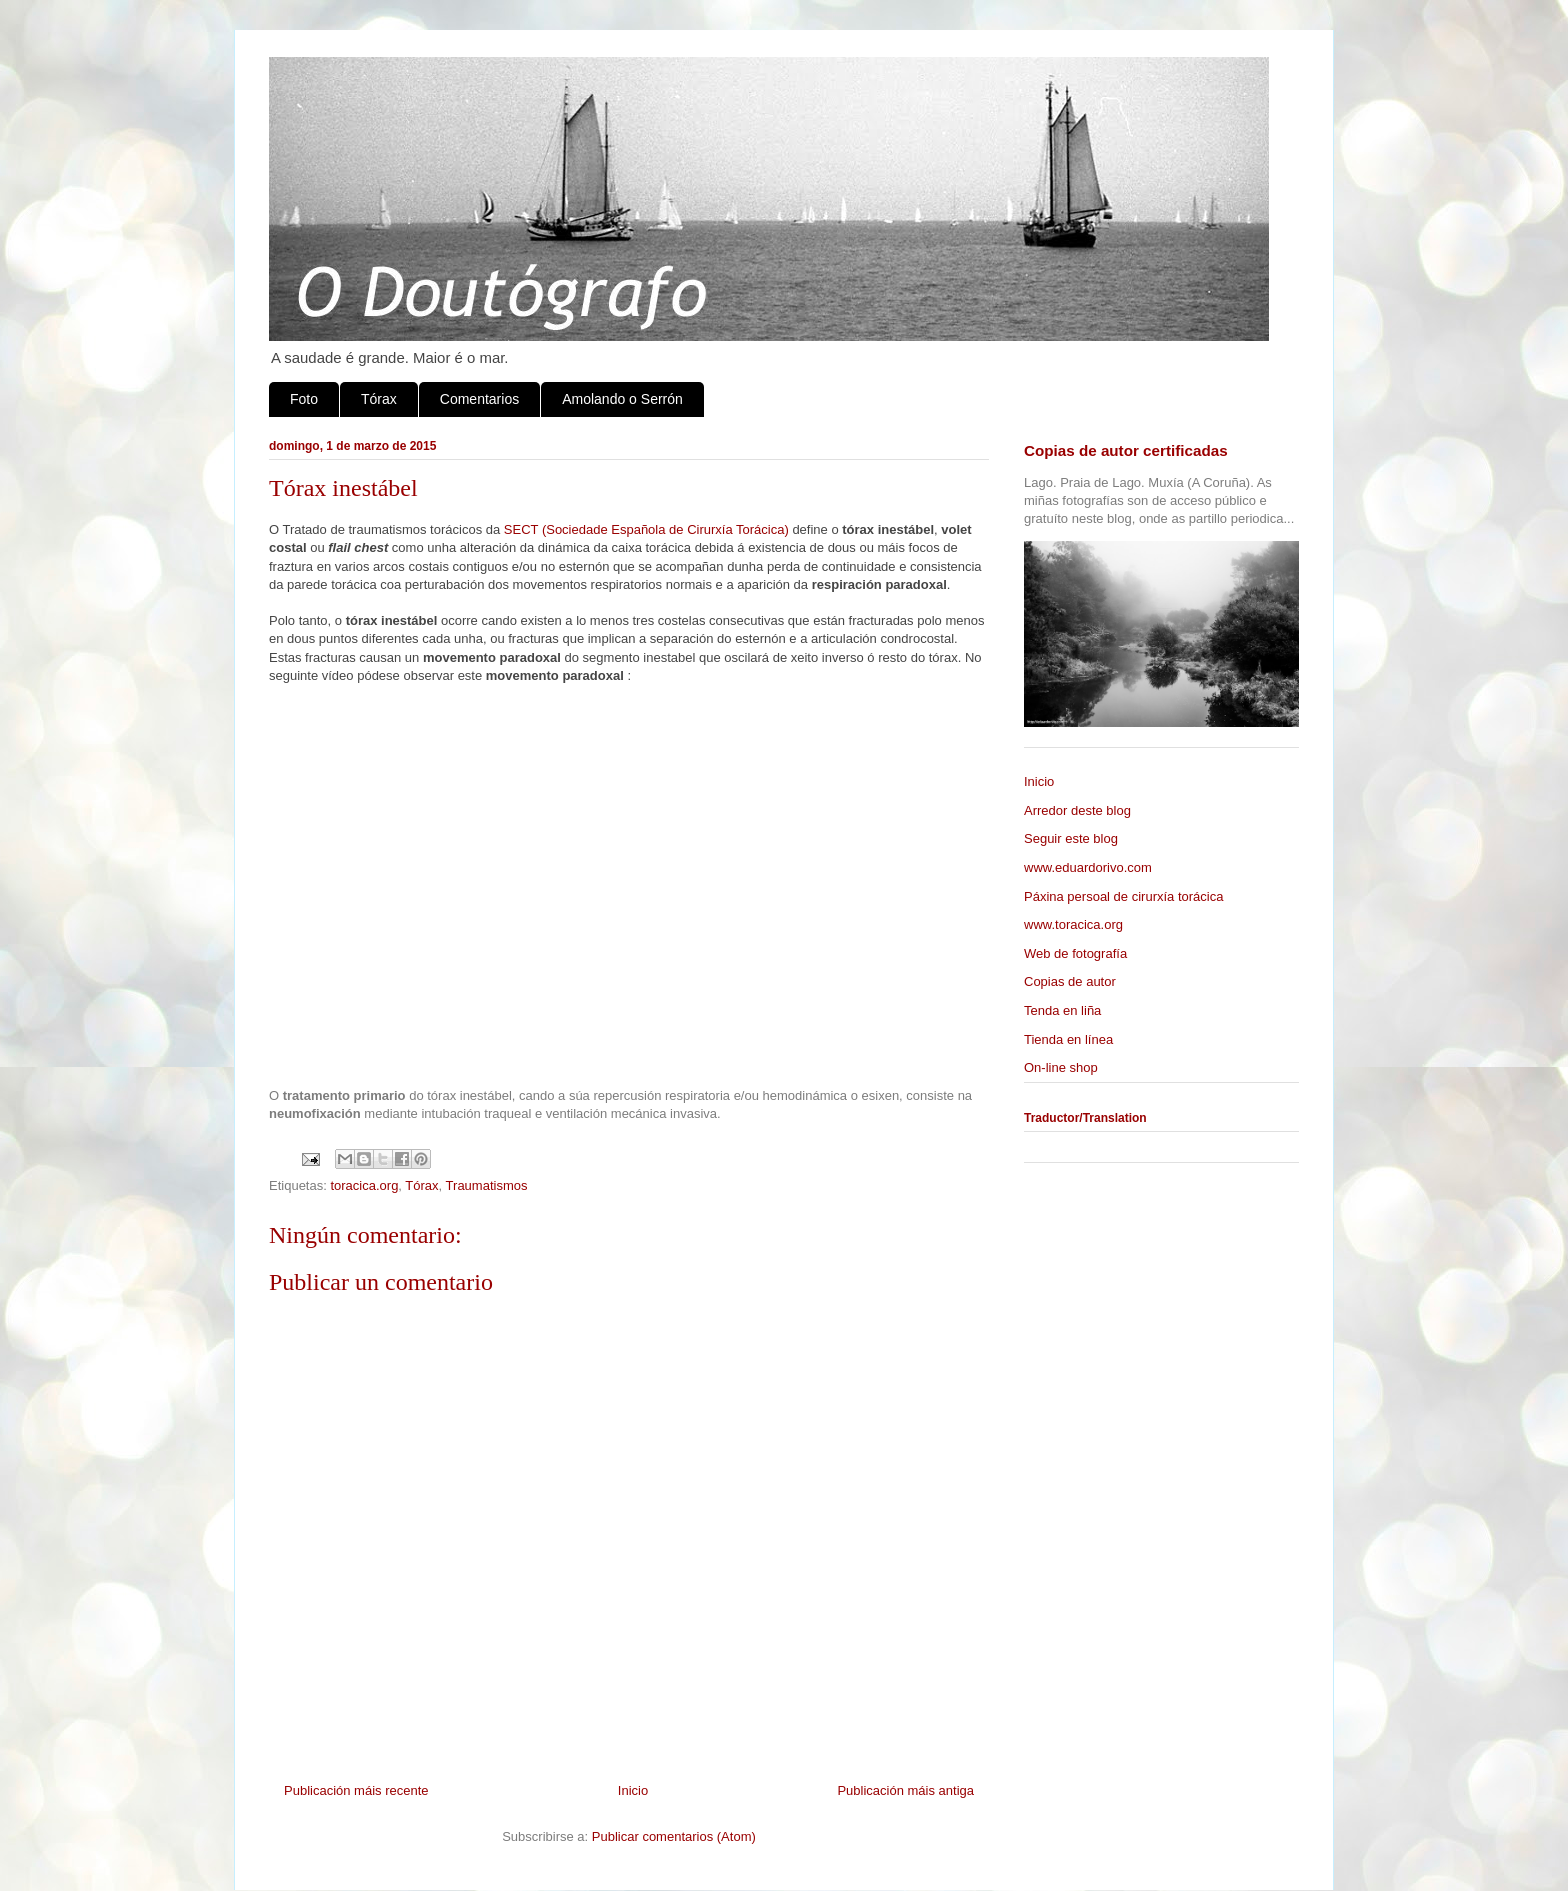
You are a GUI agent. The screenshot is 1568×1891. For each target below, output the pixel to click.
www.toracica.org (1073, 924)
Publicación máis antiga (905, 1790)
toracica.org (364, 1185)
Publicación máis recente (356, 1790)
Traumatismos (487, 1185)
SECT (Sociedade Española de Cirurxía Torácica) (646, 529)
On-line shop (1061, 1067)
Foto (304, 399)
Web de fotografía (1075, 953)
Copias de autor (1070, 981)
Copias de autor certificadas (1126, 450)
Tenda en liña (1062, 1010)
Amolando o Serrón (622, 399)
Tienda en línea (1068, 1039)
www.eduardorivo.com (1088, 867)
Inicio (633, 1790)
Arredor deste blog (1077, 810)
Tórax (379, 399)
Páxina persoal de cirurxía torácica (1123, 896)
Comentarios (479, 399)
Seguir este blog (1071, 838)
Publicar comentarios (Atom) (674, 1836)
